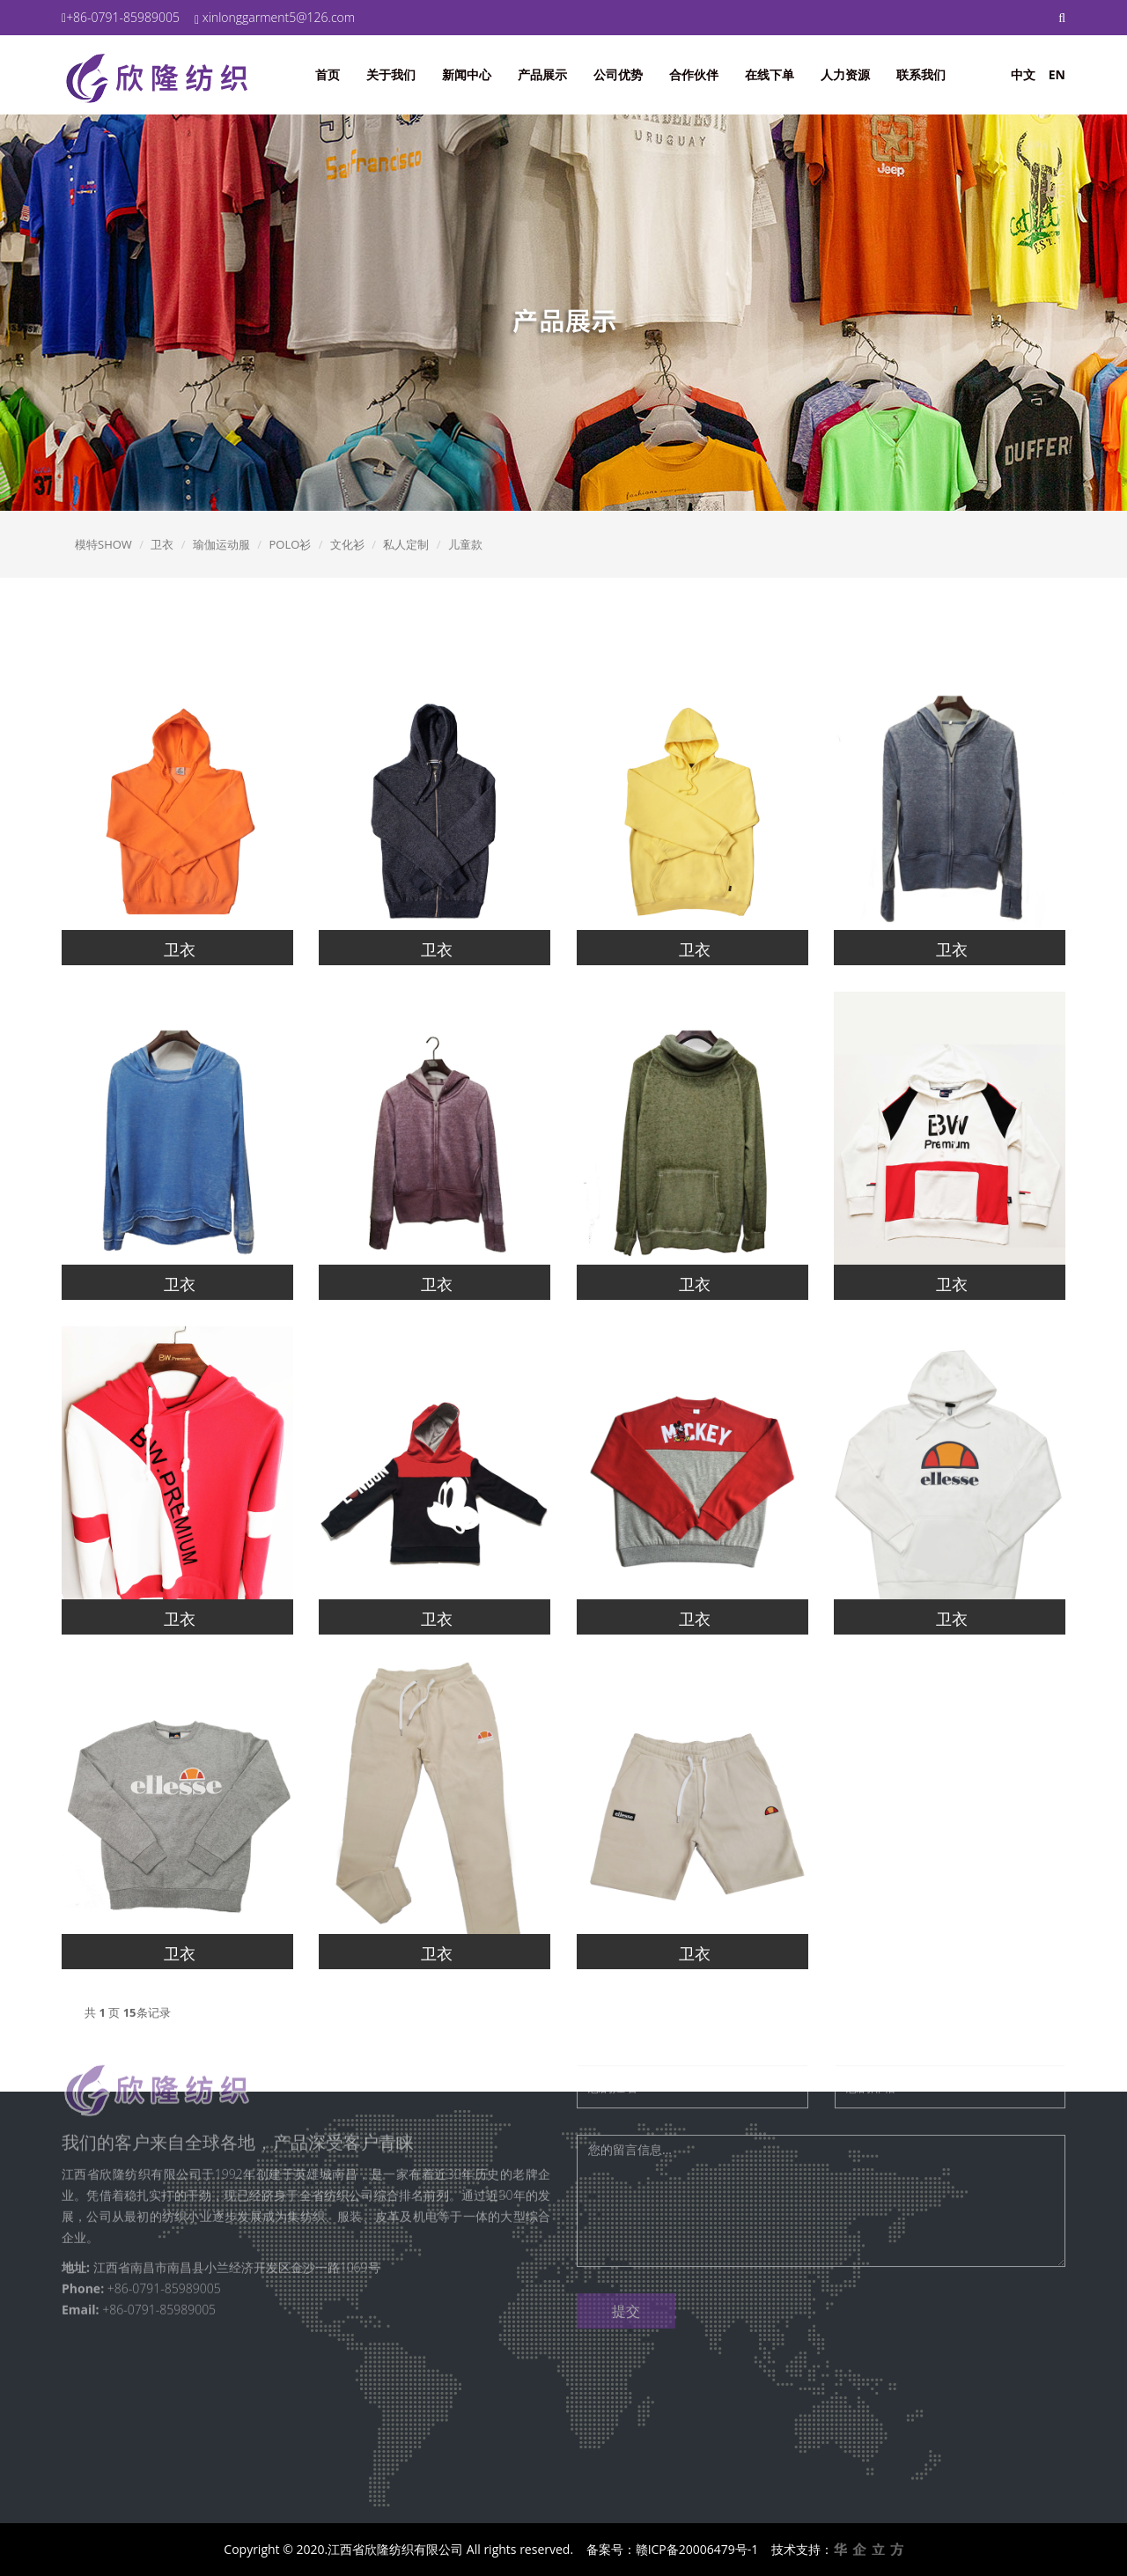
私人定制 (406, 544)
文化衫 (347, 544)
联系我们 (921, 74)
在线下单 (769, 74)
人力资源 (845, 74)
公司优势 (618, 74)
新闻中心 (466, 74)
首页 (327, 74)
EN (1057, 74)
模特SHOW (103, 544)
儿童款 (465, 544)
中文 (1023, 74)
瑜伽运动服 (221, 544)
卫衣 (162, 544)
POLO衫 (290, 544)
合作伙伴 (693, 74)
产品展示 (542, 74)
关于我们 (391, 74)
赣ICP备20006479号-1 (697, 2549)
